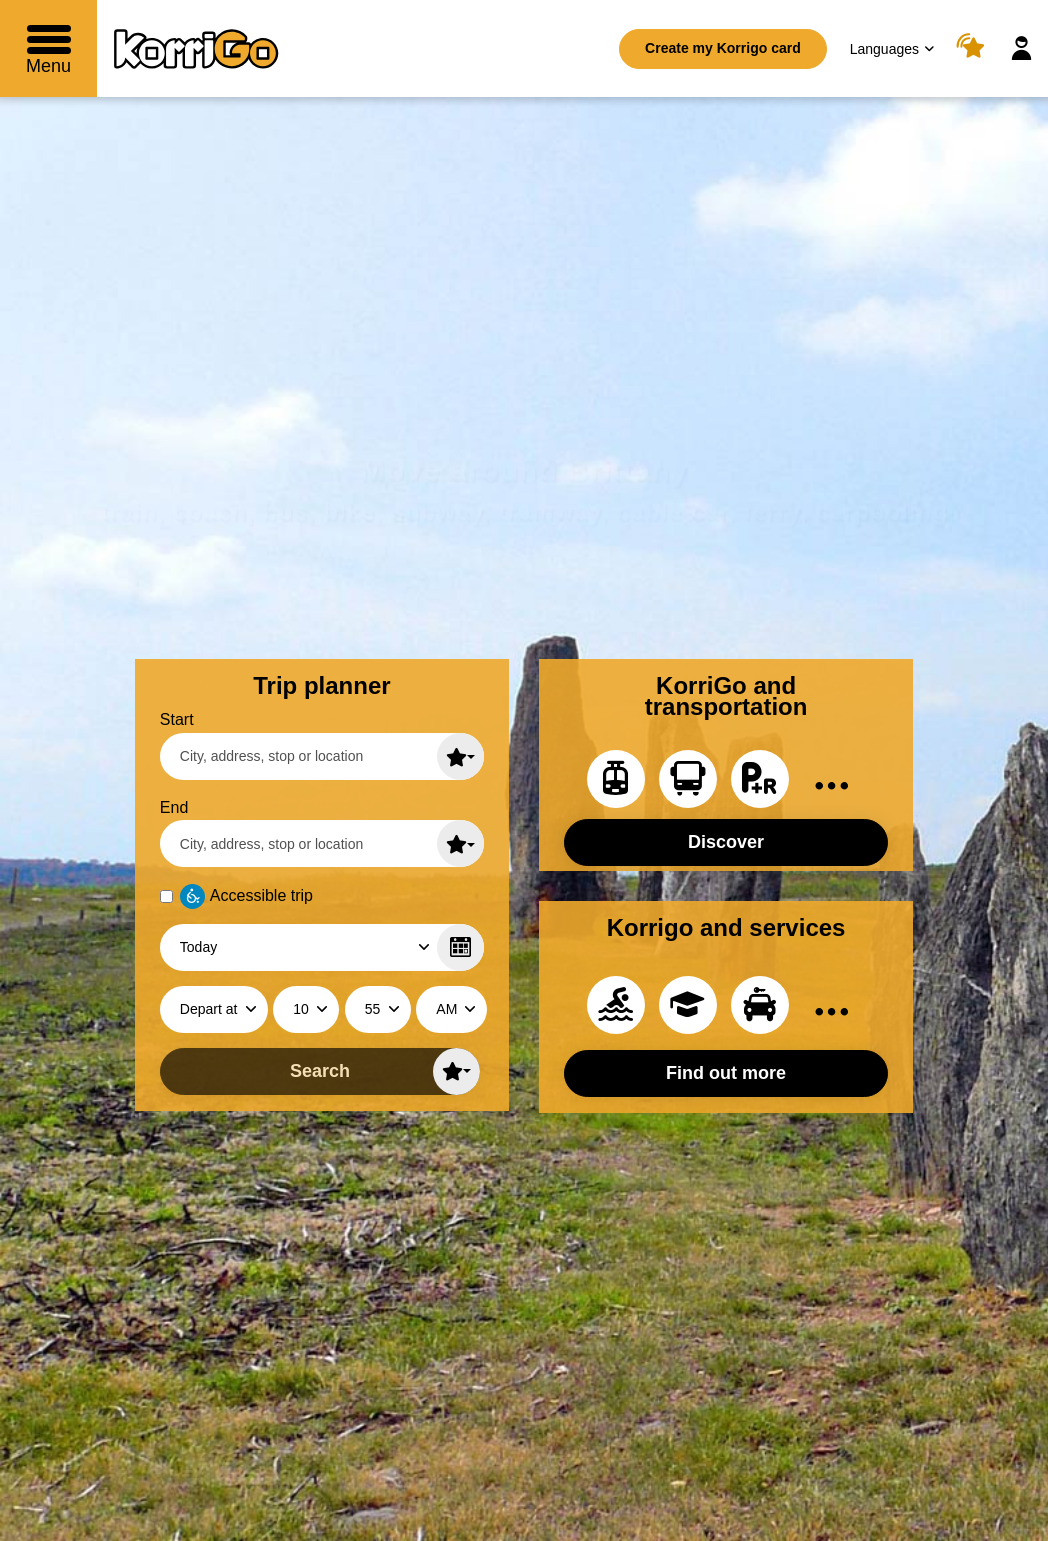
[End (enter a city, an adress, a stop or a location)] (322, 843)
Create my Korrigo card (723, 48)
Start (177, 719)
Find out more (726, 1073)
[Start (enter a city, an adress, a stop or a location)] (322, 756)
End (174, 807)
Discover (726, 842)
